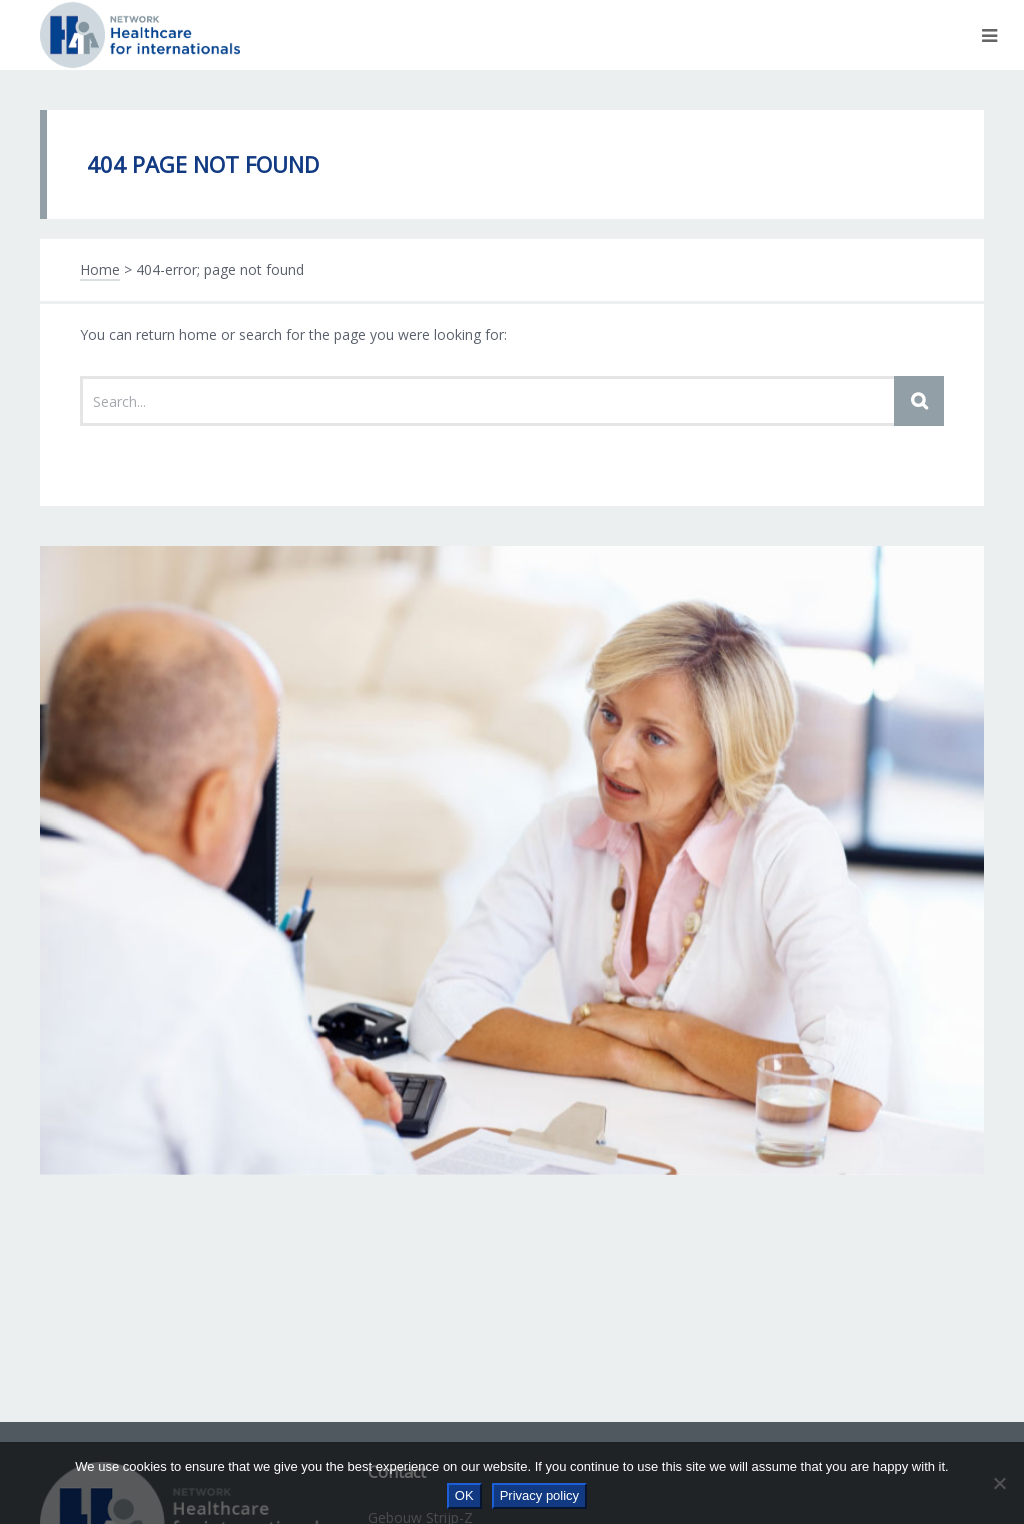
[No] (999, 1483)
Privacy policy (539, 1495)
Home (100, 269)
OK (464, 1495)
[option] (512, 860)
